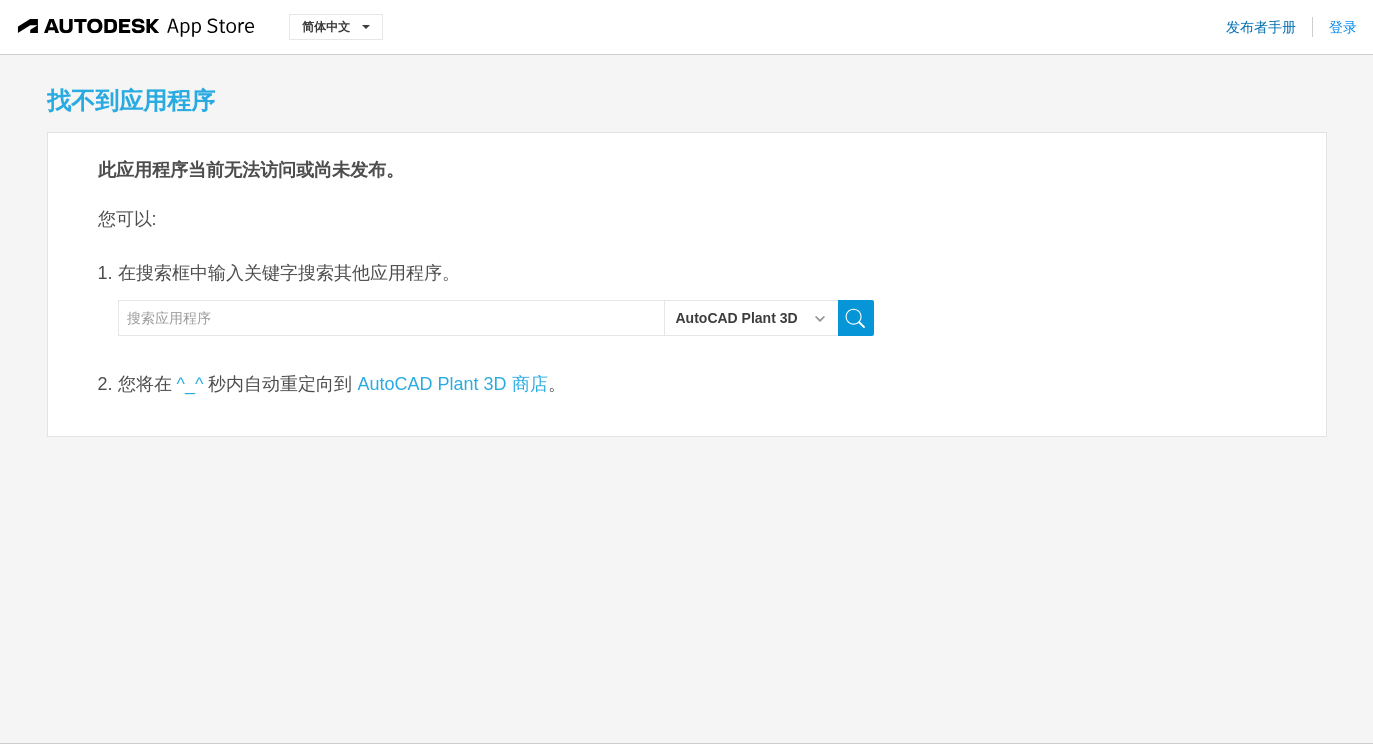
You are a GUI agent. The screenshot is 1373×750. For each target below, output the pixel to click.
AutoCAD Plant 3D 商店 (452, 384)
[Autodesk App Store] (136, 27)
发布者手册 (1261, 27)
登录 (1343, 27)
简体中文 (336, 26)
